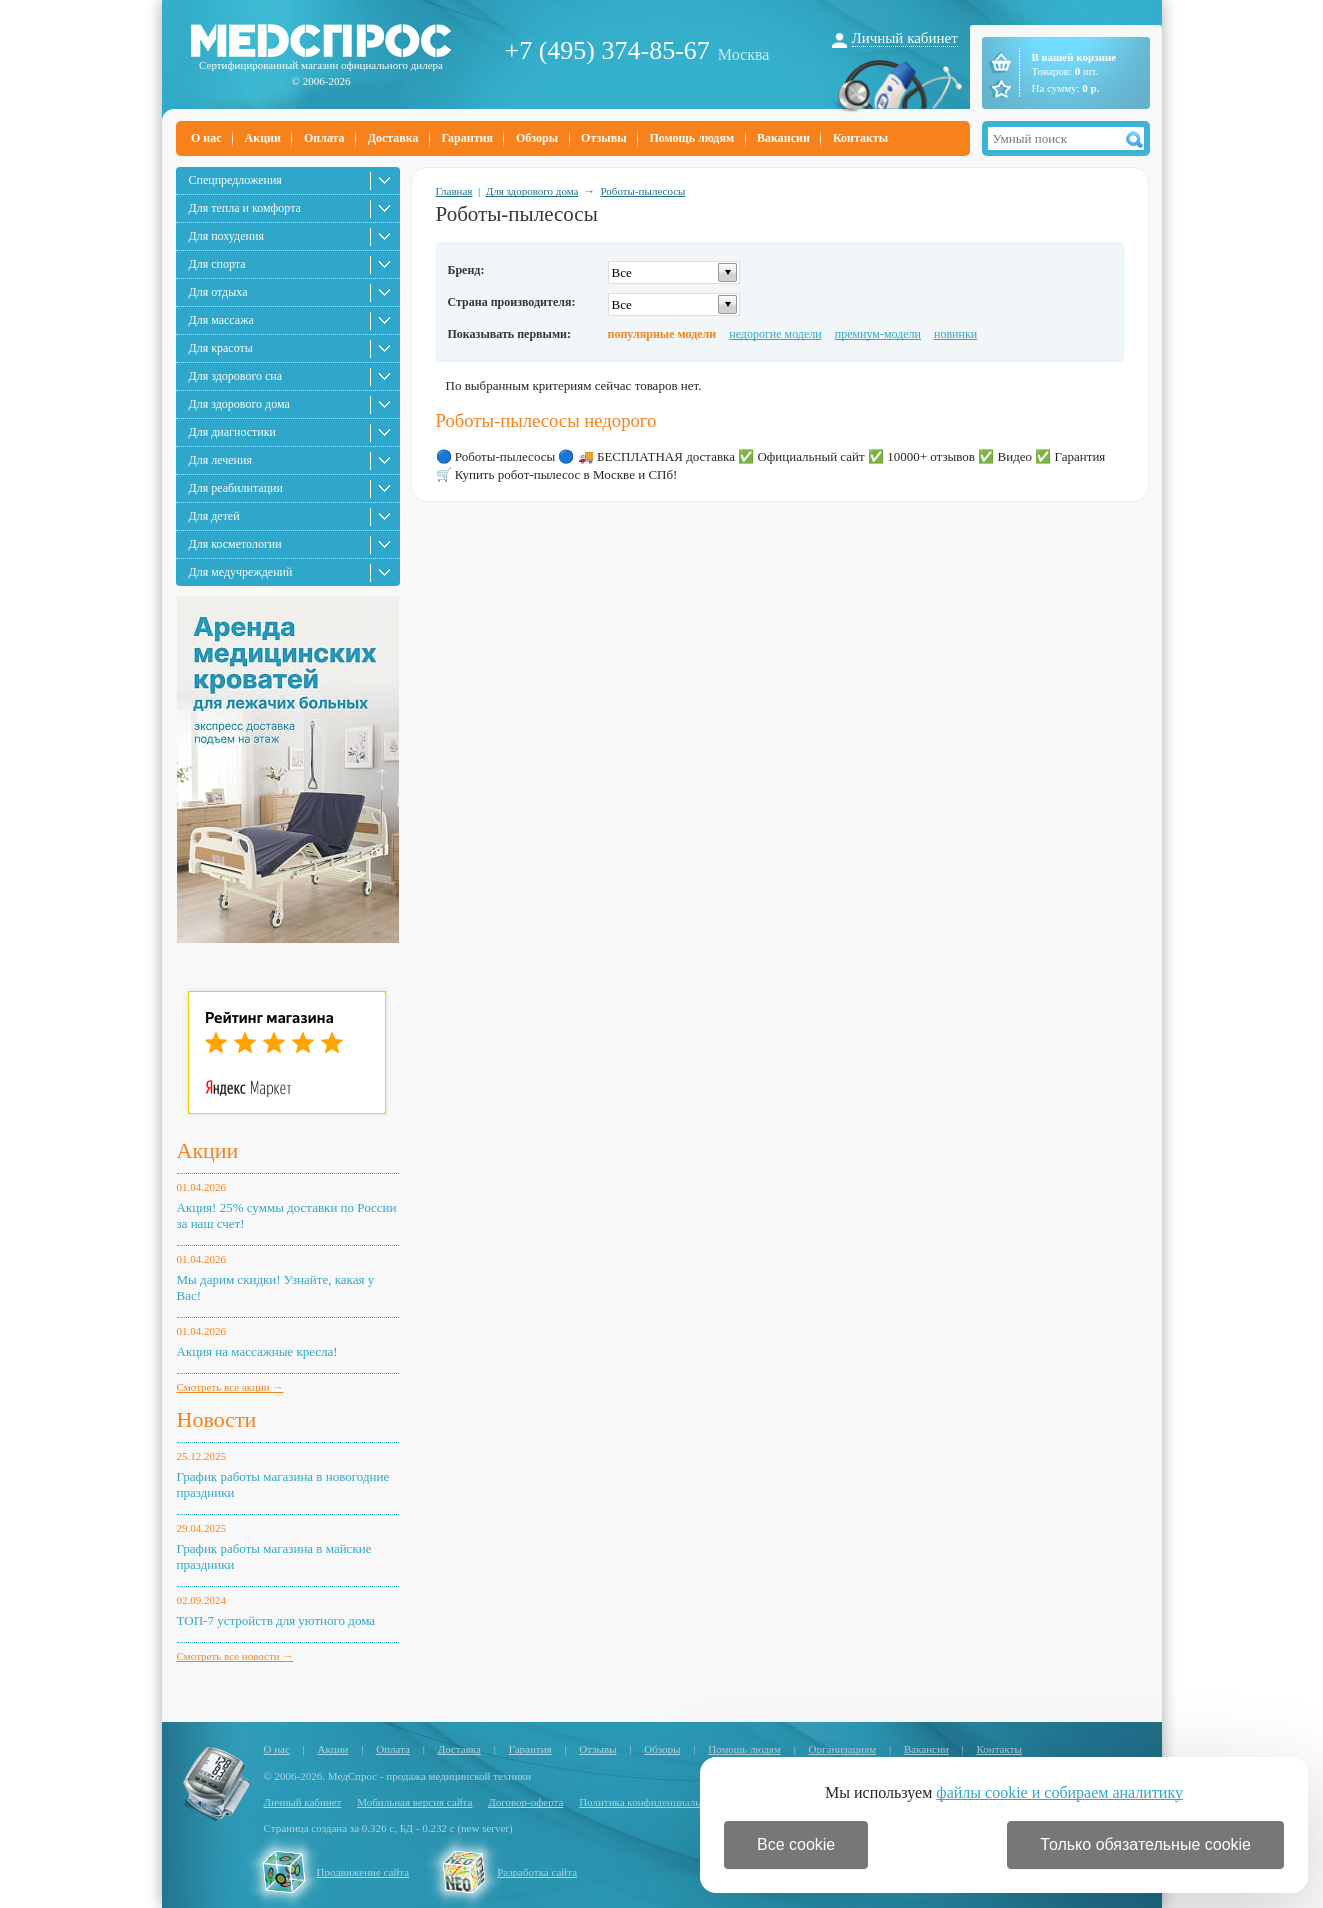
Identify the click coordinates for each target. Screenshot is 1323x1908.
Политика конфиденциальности (653, 1802)
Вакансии (783, 138)
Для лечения (220, 460)
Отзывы (603, 138)
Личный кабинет (905, 38)
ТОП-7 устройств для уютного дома (276, 1620)
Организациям (843, 1749)
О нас (206, 138)
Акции (263, 138)
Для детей (214, 516)
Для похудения (226, 236)
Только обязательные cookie (1145, 1844)
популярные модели (662, 334)
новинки (955, 334)
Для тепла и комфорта (245, 208)
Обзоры (537, 138)
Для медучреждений (241, 572)
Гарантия (466, 138)
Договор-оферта (525, 1802)
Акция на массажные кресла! (257, 1351)
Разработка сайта (537, 1872)
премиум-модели (878, 334)
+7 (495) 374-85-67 (607, 50)
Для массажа (221, 320)
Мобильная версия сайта (414, 1802)
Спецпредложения (235, 180)
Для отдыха (218, 292)
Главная (454, 191)
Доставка (393, 138)
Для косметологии (235, 544)
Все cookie (796, 1844)
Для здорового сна (236, 376)
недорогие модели (775, 334)
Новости (217, 1419)
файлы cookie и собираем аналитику (1059, 1792)
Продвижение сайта (363, 1872)
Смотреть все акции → (230, 1387)
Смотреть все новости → (235, 1656)
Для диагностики (232, 432)
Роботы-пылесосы (642, 191)
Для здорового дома (239, 404)
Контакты (860, 138)
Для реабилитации (236, 488)
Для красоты (221, 348)
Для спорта (217, 264)
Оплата (324, 138)
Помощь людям (692, 138)
